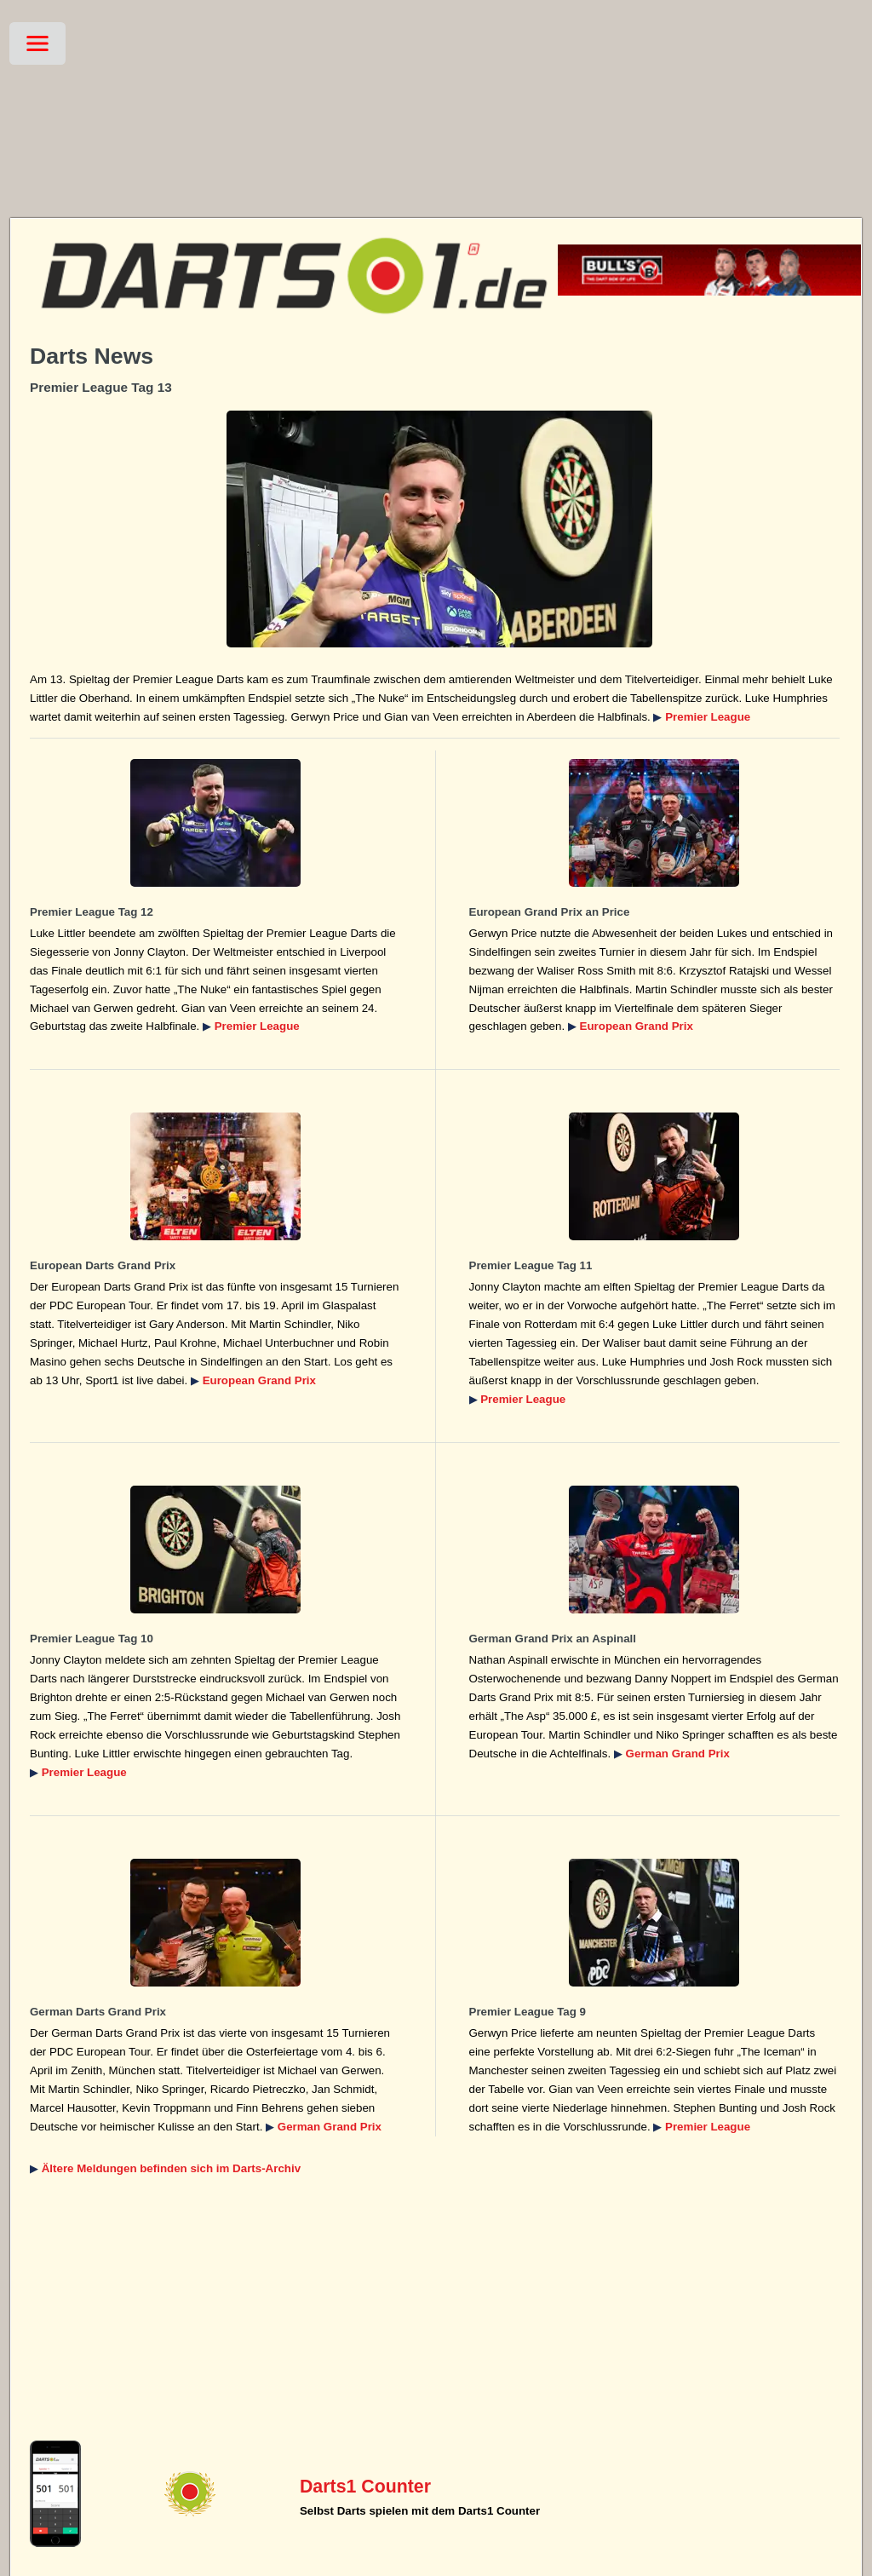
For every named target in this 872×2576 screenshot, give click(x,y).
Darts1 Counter (365, 2486)
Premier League (707, 716)
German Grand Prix (678, 1753)
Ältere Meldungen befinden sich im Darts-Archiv (171, 2168)
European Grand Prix (636, 1026)
